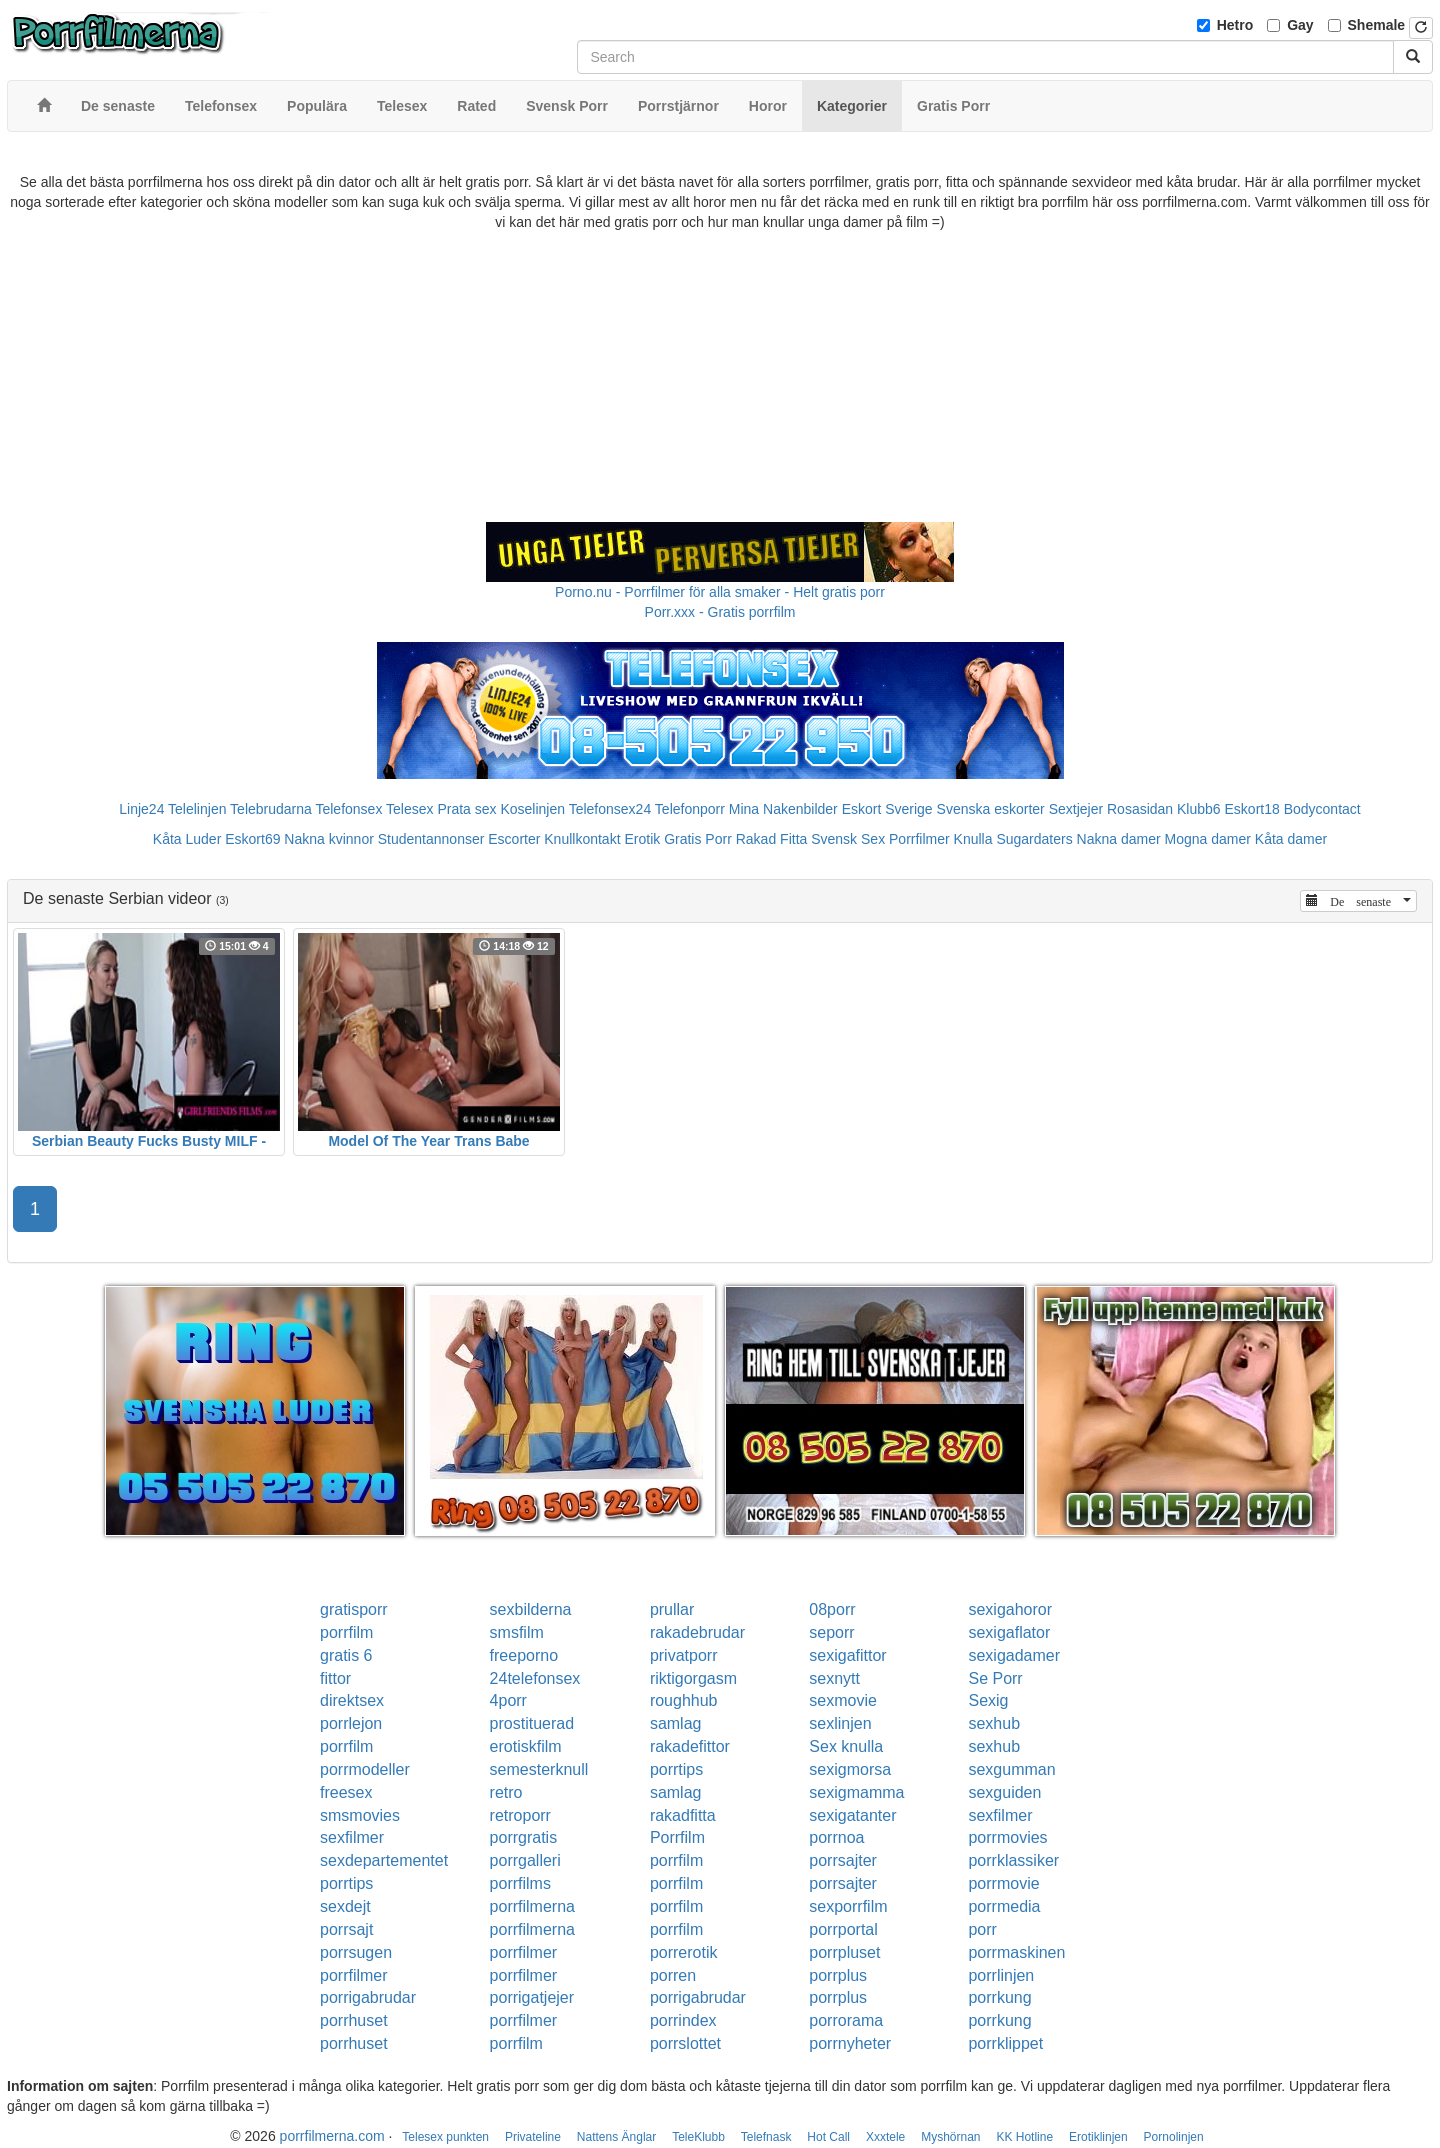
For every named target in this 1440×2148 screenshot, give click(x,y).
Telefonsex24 (610, 809)
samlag (676, 1723)
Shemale (1377, 25)
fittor (335, 1678)
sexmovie (843, 1700)
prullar (672, 1609)
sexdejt (345, 1906)
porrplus (838, 1975)
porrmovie (1003, 1883)
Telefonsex (348, 809)
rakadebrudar (697, 1632)
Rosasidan (1140, 809)
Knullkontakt (582, 839)
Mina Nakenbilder (783, 809)
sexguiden (1004, 1792)
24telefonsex (535, 1678)
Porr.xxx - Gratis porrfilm (720, 612)
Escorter (514, 839)
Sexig (988, 1700)
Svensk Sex (848, 839)
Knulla (973, 839)
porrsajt (346, 1929)
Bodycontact (1322, 809)
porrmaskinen (1016, 1952)
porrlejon (351, 1723)
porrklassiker (1013, 1860)
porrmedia (1004, 1906)
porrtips (676, 1769)
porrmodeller (365, 1769)
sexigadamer (1014, 1655)
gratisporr (354, 1609)
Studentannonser (431, 839)
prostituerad (532, 1723)
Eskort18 (1252, 809)
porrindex (683, 2020)
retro (506, 1792)
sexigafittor (847, 1655)
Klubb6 (1199, 809)
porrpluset (844, 1952)
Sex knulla (846, 1746)
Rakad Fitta (772, 839)
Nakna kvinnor (329, 839)
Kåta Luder (187, 839)
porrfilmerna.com (332, 2136)
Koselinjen (532, 809)
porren (673, 1975)
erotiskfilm (526, 1746)
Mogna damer (1208, 839)
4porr (508, 1700)
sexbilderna (531, 1609)
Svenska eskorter (991, 809)
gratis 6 (346, 1655)
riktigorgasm (693, 1678)
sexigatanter (852, 1815)
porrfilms (520, 1883)
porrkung (999, 1997)
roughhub (684, 1700)
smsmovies (360, 1815)
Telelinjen (197, 809)
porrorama (846, 2020)
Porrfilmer (919, 839)
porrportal (843, 1929)
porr (982, 1929)
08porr (832, 1609)
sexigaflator (1009, 1632)
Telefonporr (690, 809)
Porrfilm (677, 1837)
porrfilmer (524, 1952)
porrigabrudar (368, 1997)
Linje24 (141, 809)
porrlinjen (1001, 1975)
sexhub (994, 1723)
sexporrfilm (848, 1906)
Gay (1300, 25)
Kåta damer (1291, 839)
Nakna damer (1119, 839)
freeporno (524, 1655)
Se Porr (995, 1678)
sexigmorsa (850, 1769)
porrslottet (685, 2043)
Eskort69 (252, 839)
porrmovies (1007, 1837)
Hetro (1235, 25)
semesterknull (539, 1769)
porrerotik (684, 1952)
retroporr (520, 1815)
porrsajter (843, 1860)
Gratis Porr (698, 839)
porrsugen (356, 1952)
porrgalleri (525, 1860)
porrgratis (524, 1837)
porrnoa (836, 1837)
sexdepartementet (384, 1860)
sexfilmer (1000, 1815)
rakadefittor (690, 1746)
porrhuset (354, 2020)
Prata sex (466, 809)
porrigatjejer (532, 1997)
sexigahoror (1010, 1609)
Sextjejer (1076, 809)
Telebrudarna (271, 809)
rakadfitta (683, 1815)
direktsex (352, 1700)
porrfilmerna (532, 1906)
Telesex (409, 809)
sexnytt (834, 1678)
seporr (831, 1632)
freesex (346, 1792)
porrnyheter (850, 2043)
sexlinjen (840, 1723)
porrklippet (1005, 2043)
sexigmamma (856, 1792)
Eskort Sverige (887, 809)
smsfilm (517, 1632)
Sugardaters (1034, 839)
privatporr (684, 1655)
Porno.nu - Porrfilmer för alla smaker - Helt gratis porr (720, 592)
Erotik (642, 839)
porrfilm (346, 1632)
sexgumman (1011, 1769)
